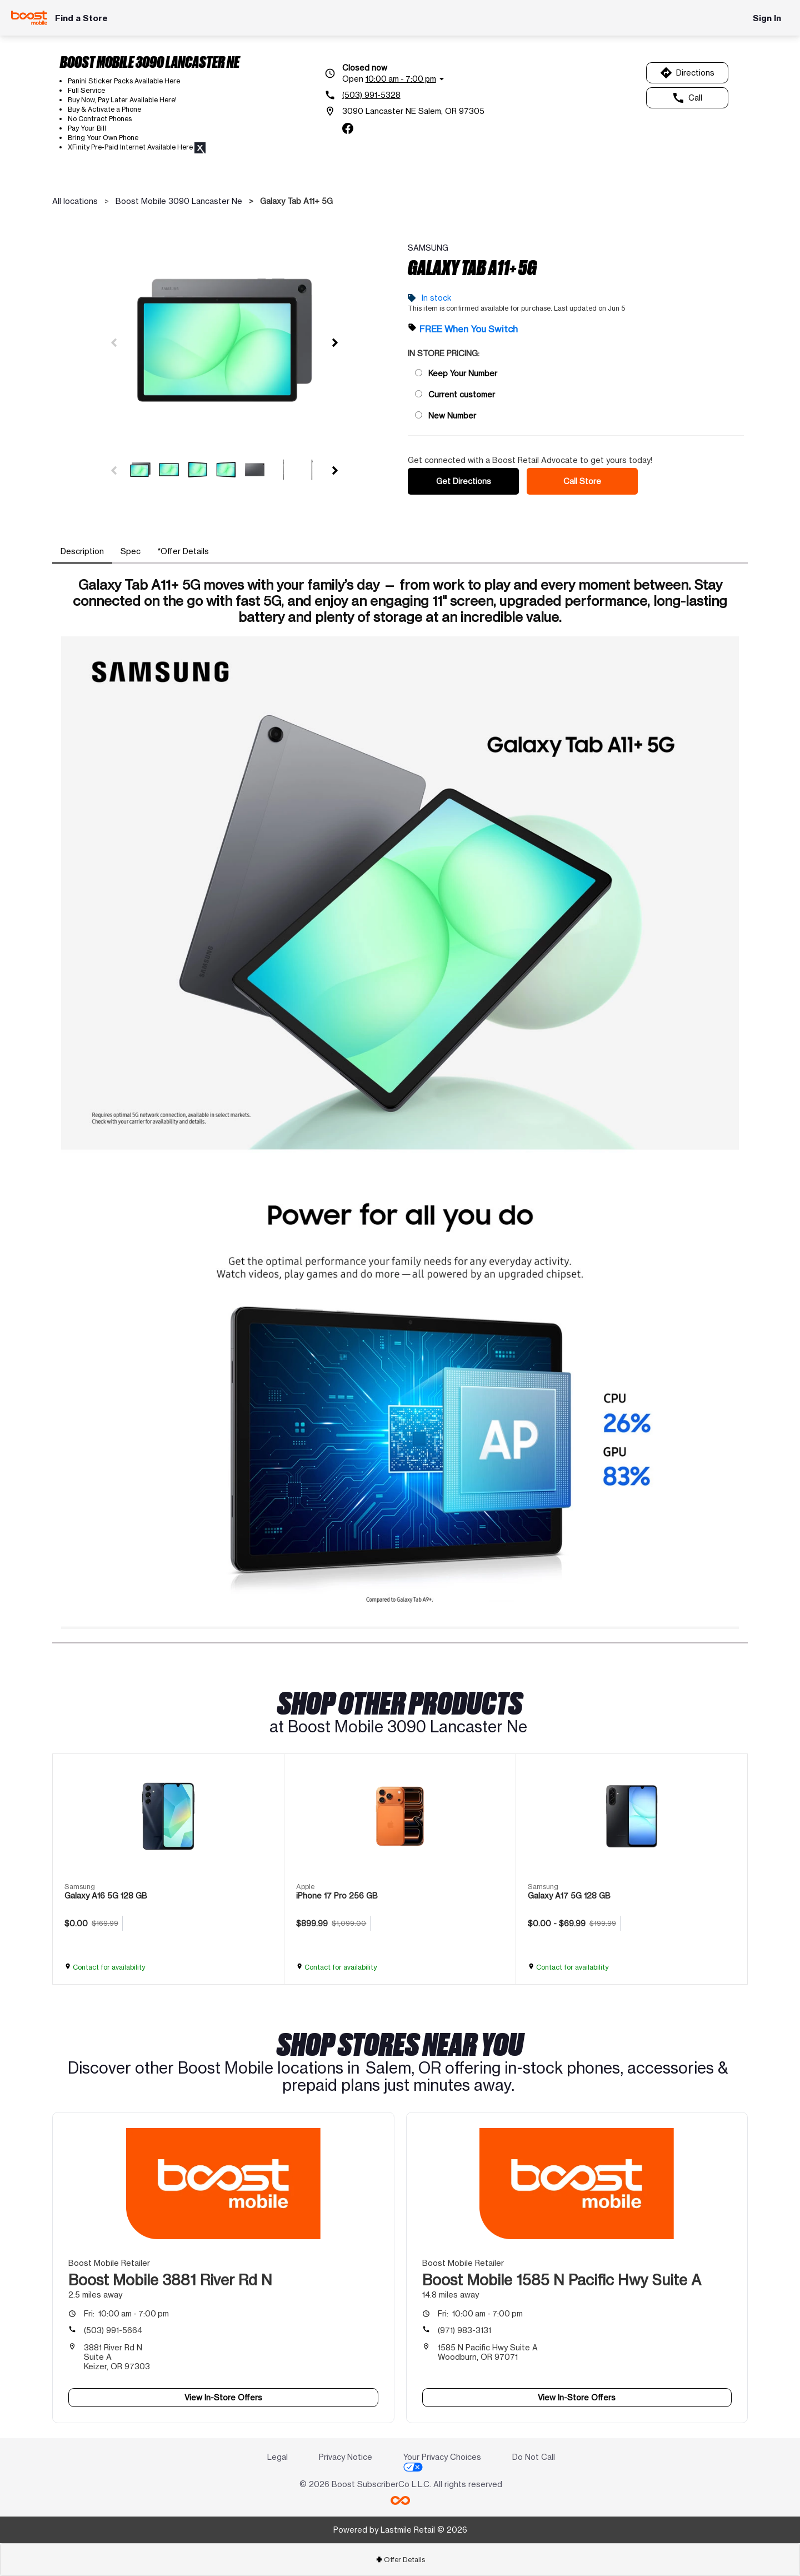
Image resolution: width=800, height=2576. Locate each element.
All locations (75, 201)
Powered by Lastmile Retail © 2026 (400, 2529)
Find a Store (81, 18)
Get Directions (463, 481)
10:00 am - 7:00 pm (126, 2313)
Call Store (582, 481)
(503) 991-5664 (113, 2330)
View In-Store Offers (223, 2397)
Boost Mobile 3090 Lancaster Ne (179, 201)
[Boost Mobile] (29, 18)
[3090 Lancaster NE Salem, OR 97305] (404, 111)
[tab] (82, 551)
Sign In (767, 18)
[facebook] (347, 128)
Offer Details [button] (400, 2559)
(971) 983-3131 (464, 2330)
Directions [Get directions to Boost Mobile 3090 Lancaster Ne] (686, 72)
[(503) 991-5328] (404, 95)
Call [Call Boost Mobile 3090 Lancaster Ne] (687, 97)
